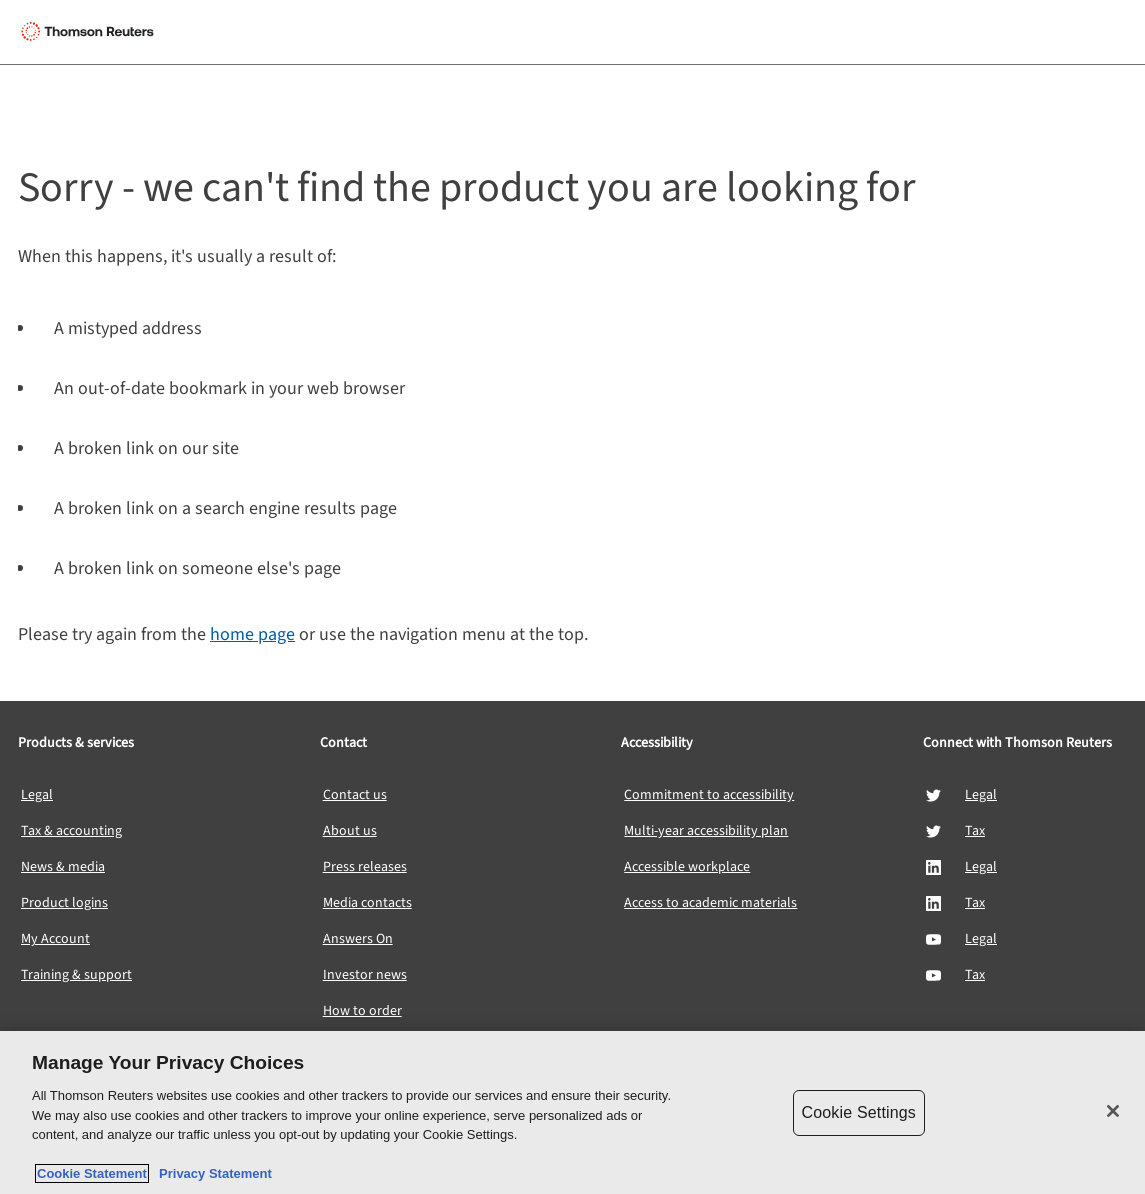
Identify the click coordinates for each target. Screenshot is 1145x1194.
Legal (37, 795)
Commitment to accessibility (709, 795)
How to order (362, 1011)
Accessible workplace (687, 867)
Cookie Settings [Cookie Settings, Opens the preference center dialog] (859, 1112)
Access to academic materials (710, 903)
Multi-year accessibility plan (706, 831)
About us (350, 831)
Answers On (358, 939)
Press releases (365, 867)
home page (252, 634)
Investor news (365, 975)
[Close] (1113, 1111)
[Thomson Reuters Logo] (91, 32)
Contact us (355, 795)
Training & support (76, 975)
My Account (55, 939)
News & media (63, 867)
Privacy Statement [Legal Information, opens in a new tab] (212, 1173)
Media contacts (367, 903)
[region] (572, 1112)
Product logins (64, 903)
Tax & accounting (71, 831)
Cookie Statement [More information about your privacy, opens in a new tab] (92, 1173)
